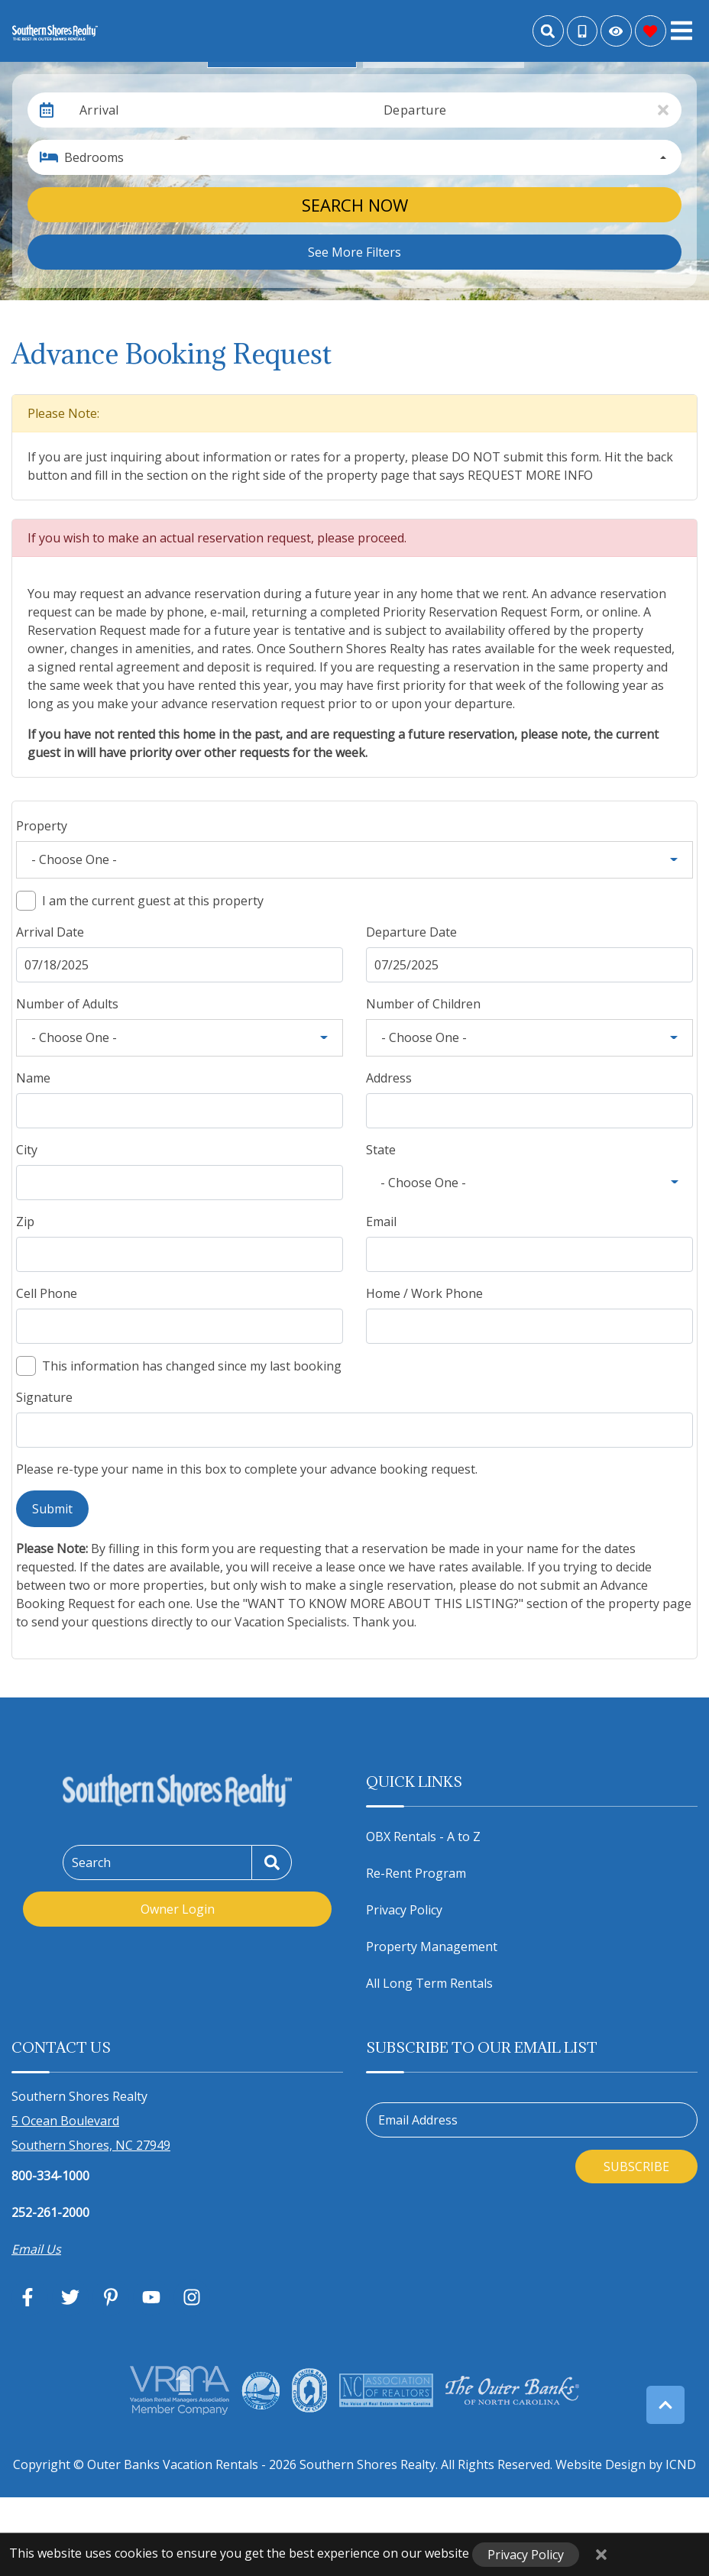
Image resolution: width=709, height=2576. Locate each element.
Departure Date (411, 932)
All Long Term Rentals (429, 1983)
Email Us (36, 2249)
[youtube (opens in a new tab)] (151, 2297)
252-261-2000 (50, 2212)
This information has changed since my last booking (192, 1366)
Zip (25, 1221)
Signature (44, 1397)
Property (41, 825)
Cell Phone (46, 1293)
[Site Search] (548, 31)
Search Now (355, 204)
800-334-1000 (50, 2175)
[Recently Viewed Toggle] (616, 31)
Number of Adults (67, 1003)
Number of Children (423, 1003)
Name (33, 1078)
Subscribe (636, 2166)
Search (91, 1862)
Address (389, 1078)
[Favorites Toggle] (650, 31)
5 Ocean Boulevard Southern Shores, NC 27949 (90, 2133)
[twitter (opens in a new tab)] (70, 2297)
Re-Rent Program (416, 1873)
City (26, 1149)
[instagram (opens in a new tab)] (191, 2297)
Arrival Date (50, 932)
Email (381, 1221)
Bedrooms (94, 157)
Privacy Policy (404, 1909)
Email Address (418, 2120)
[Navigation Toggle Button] (681, 30)
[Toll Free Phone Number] (582, 31)
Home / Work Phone (424, 1293)
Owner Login (178, 1909)
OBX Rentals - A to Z (423, 1836)
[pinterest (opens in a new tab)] (110, 2297)
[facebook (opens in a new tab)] (29, 2297)
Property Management (431, 1946)
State (381, 1149)
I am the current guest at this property (153, 900)
